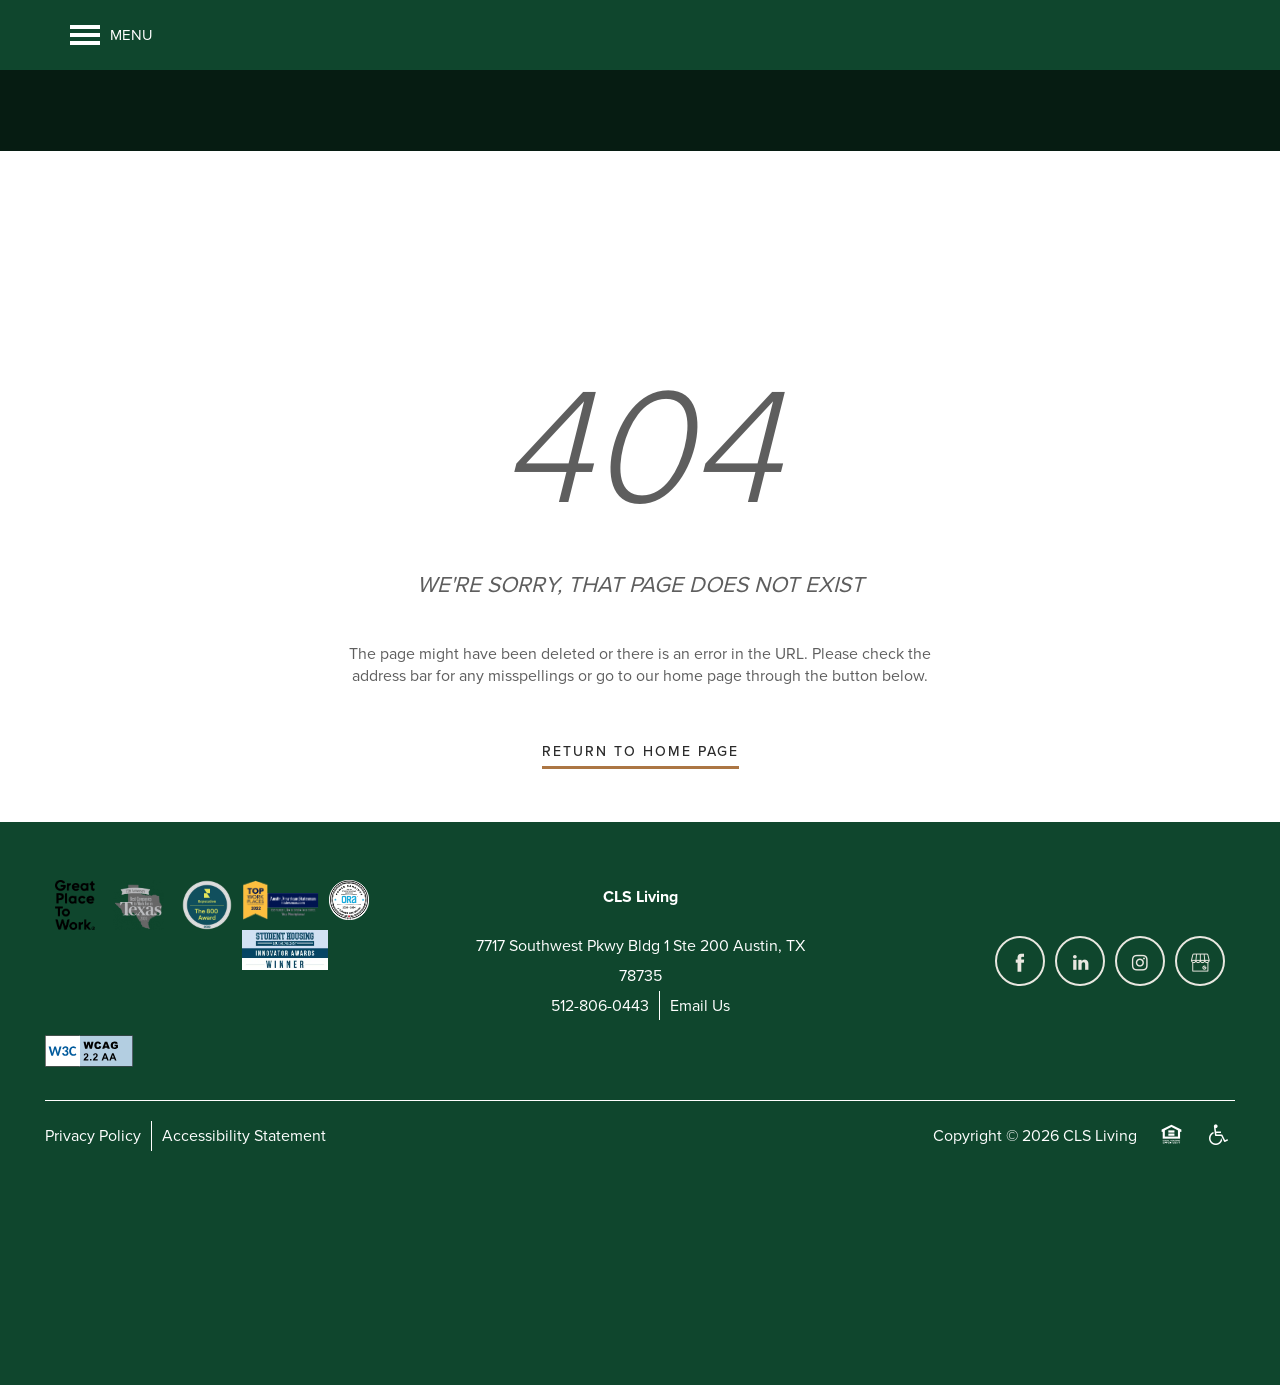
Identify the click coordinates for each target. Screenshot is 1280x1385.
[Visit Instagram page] (1140, 1115)
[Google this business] (1200, 1115)
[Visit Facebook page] (1020, 1115)
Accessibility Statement (244, 1290)
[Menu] (111, 35)
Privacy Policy (93, 1290)
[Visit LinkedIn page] (1080, 1115)
